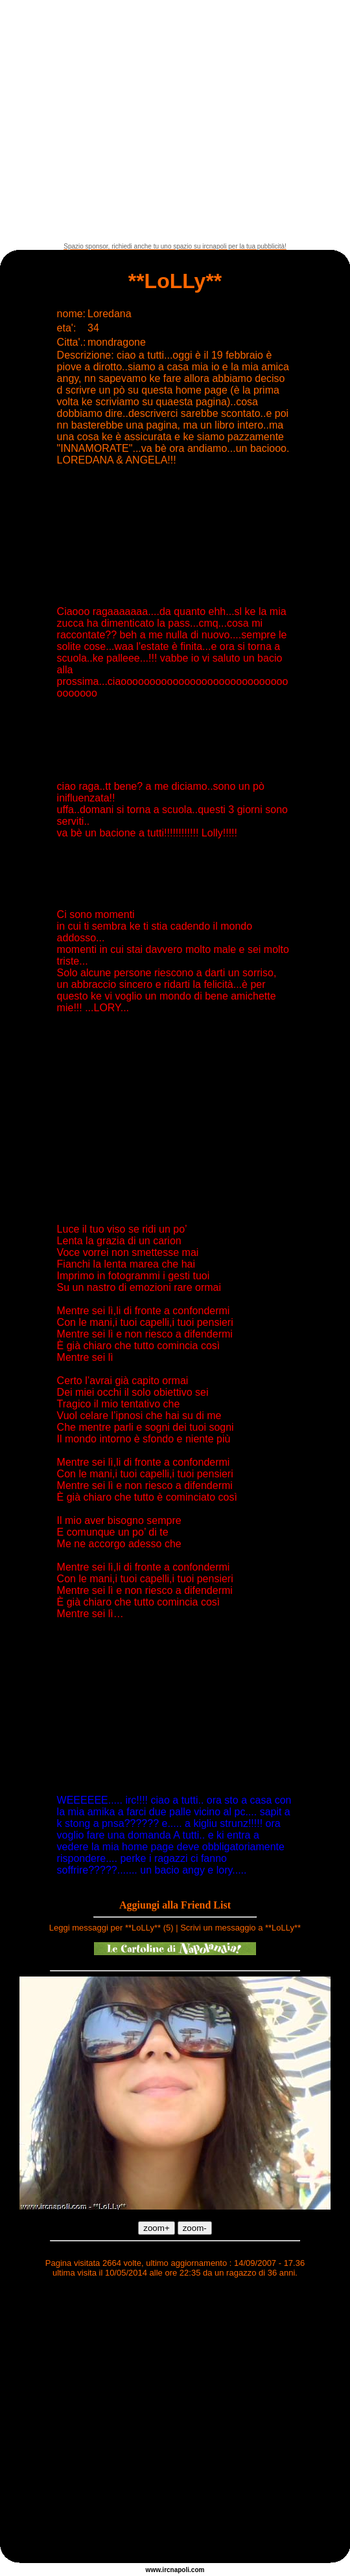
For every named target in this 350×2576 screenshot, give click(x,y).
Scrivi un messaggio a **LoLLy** (240, 1927)
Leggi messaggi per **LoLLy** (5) (111, 1927)
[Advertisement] (121, 121)
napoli (179, 2569)
